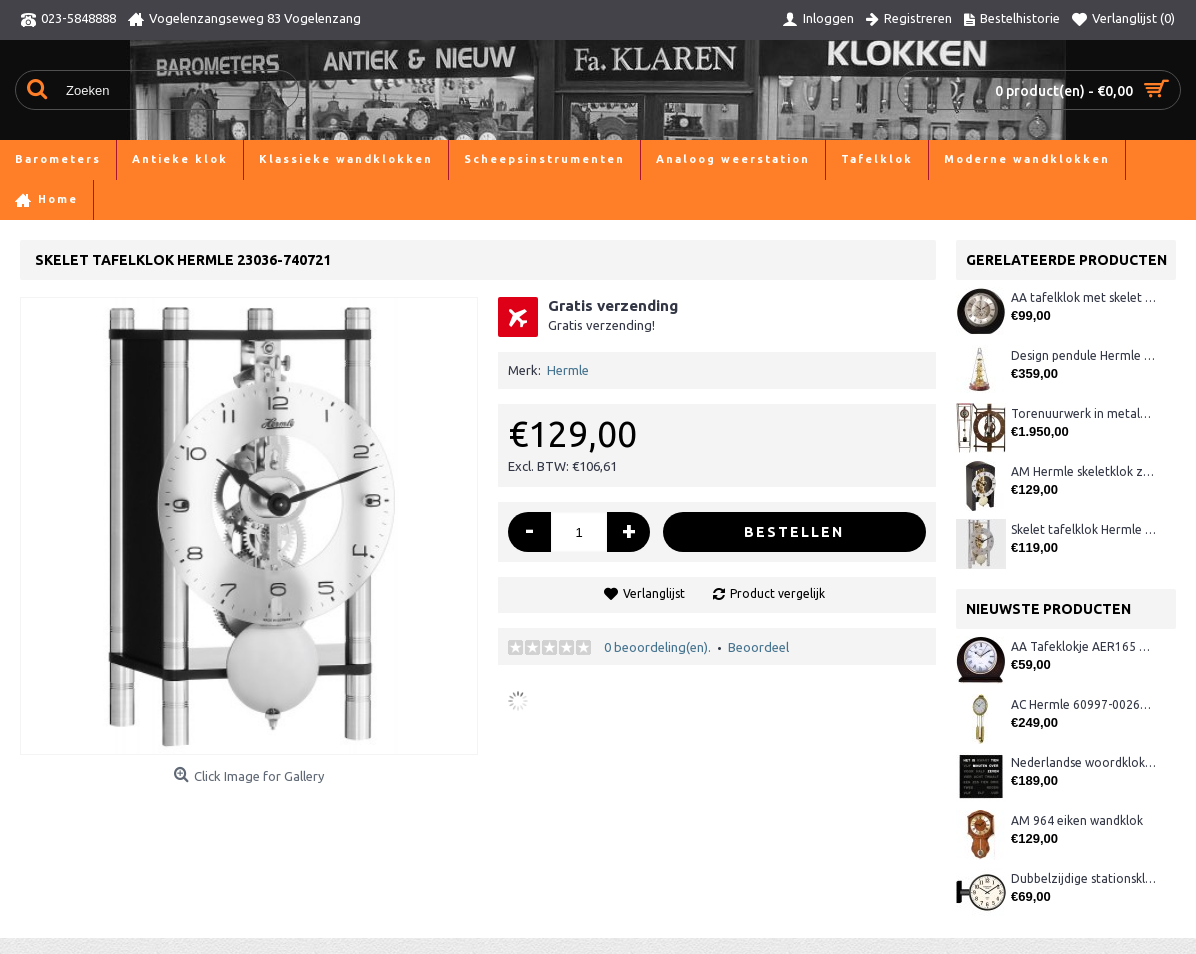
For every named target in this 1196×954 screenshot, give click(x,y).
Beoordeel (758, 647)
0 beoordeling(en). (657, 647)
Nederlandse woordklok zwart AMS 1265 (1083, 762)
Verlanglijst (654, 593)
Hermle (568, 370)
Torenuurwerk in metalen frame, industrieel (1083, 413)
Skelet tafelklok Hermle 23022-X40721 (1083, 529)
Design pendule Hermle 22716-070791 (1083, 355)
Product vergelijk (777, 593)
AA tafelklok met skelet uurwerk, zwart (1083, 297)
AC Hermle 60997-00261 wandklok (1083, 704)
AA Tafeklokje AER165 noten (1083, 646)
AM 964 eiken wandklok (1077, 820)
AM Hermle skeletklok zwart (1083, 471)
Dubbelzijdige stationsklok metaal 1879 (1083, 878)
